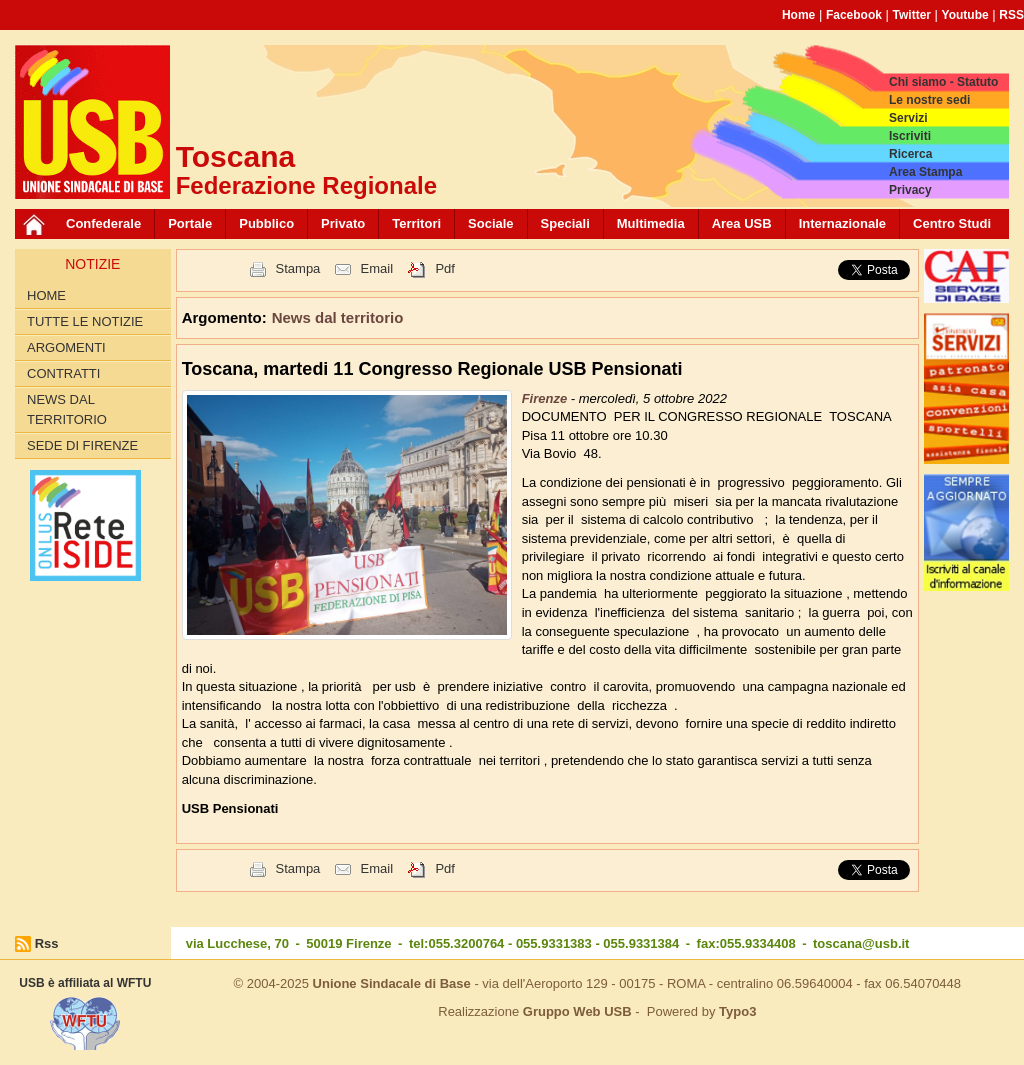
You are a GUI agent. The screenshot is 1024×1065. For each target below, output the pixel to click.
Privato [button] (343, 223)
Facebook (854, 15)
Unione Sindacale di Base (392, 983)
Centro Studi (952, 223)
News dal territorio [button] (338, 317)
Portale (190, 223)
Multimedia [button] (651, 223)
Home (798, 15)
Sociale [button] (491, 223)
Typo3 (737, 1011)
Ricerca (910, 154)
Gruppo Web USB (577, 1011)
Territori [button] (416, 223)
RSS (1011, 15)
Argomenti (66, 347)
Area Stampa (925, 172)
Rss (47, 943)
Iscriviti (910, 136)
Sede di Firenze (82, 445)
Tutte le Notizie (85, 321)
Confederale (103, 223)
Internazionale (842, 223)
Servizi (908, 118)
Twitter (912, 15)
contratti (63, 373)
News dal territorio (67, 409)
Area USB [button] (742, 223)
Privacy (910, 190)
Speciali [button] (565, 223)
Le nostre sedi (929, 100)
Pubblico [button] (266, 223)
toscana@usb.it (861, 943)
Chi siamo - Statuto (943, 82)
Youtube (965, 15)
